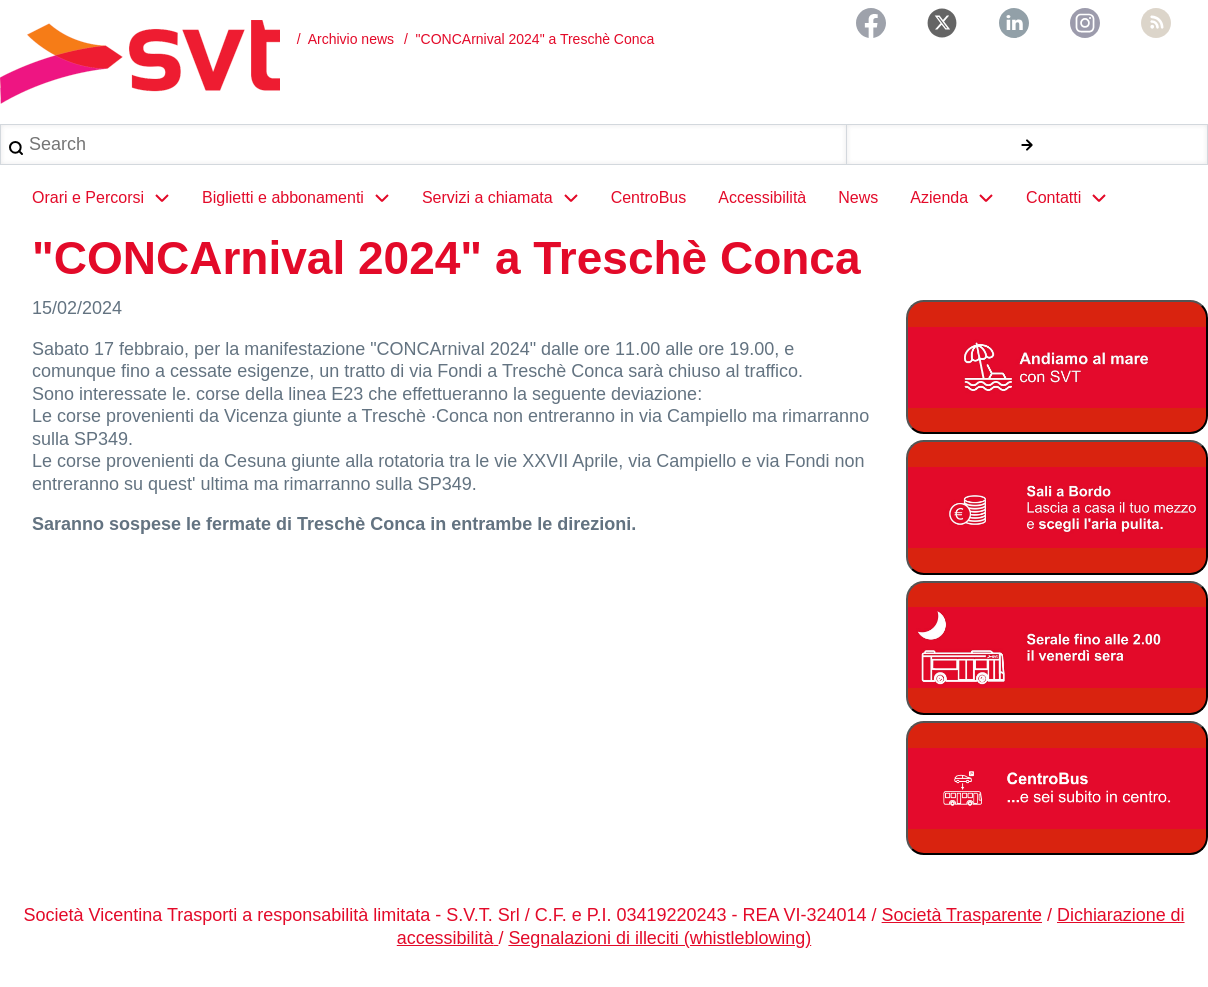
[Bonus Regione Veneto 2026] (1057, 509)
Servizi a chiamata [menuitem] (508, 198)
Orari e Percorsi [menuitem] (109, 198)
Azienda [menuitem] (960, 198)
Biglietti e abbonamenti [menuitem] (304, 198)
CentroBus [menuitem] (649, 197)
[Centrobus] (1057, 791)
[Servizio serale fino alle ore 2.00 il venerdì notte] (1057, 650)
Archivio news (351, 39)
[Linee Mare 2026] (1057, 368)
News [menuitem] (858, 197)
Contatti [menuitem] (1074, 198)
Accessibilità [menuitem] (762, 197)
